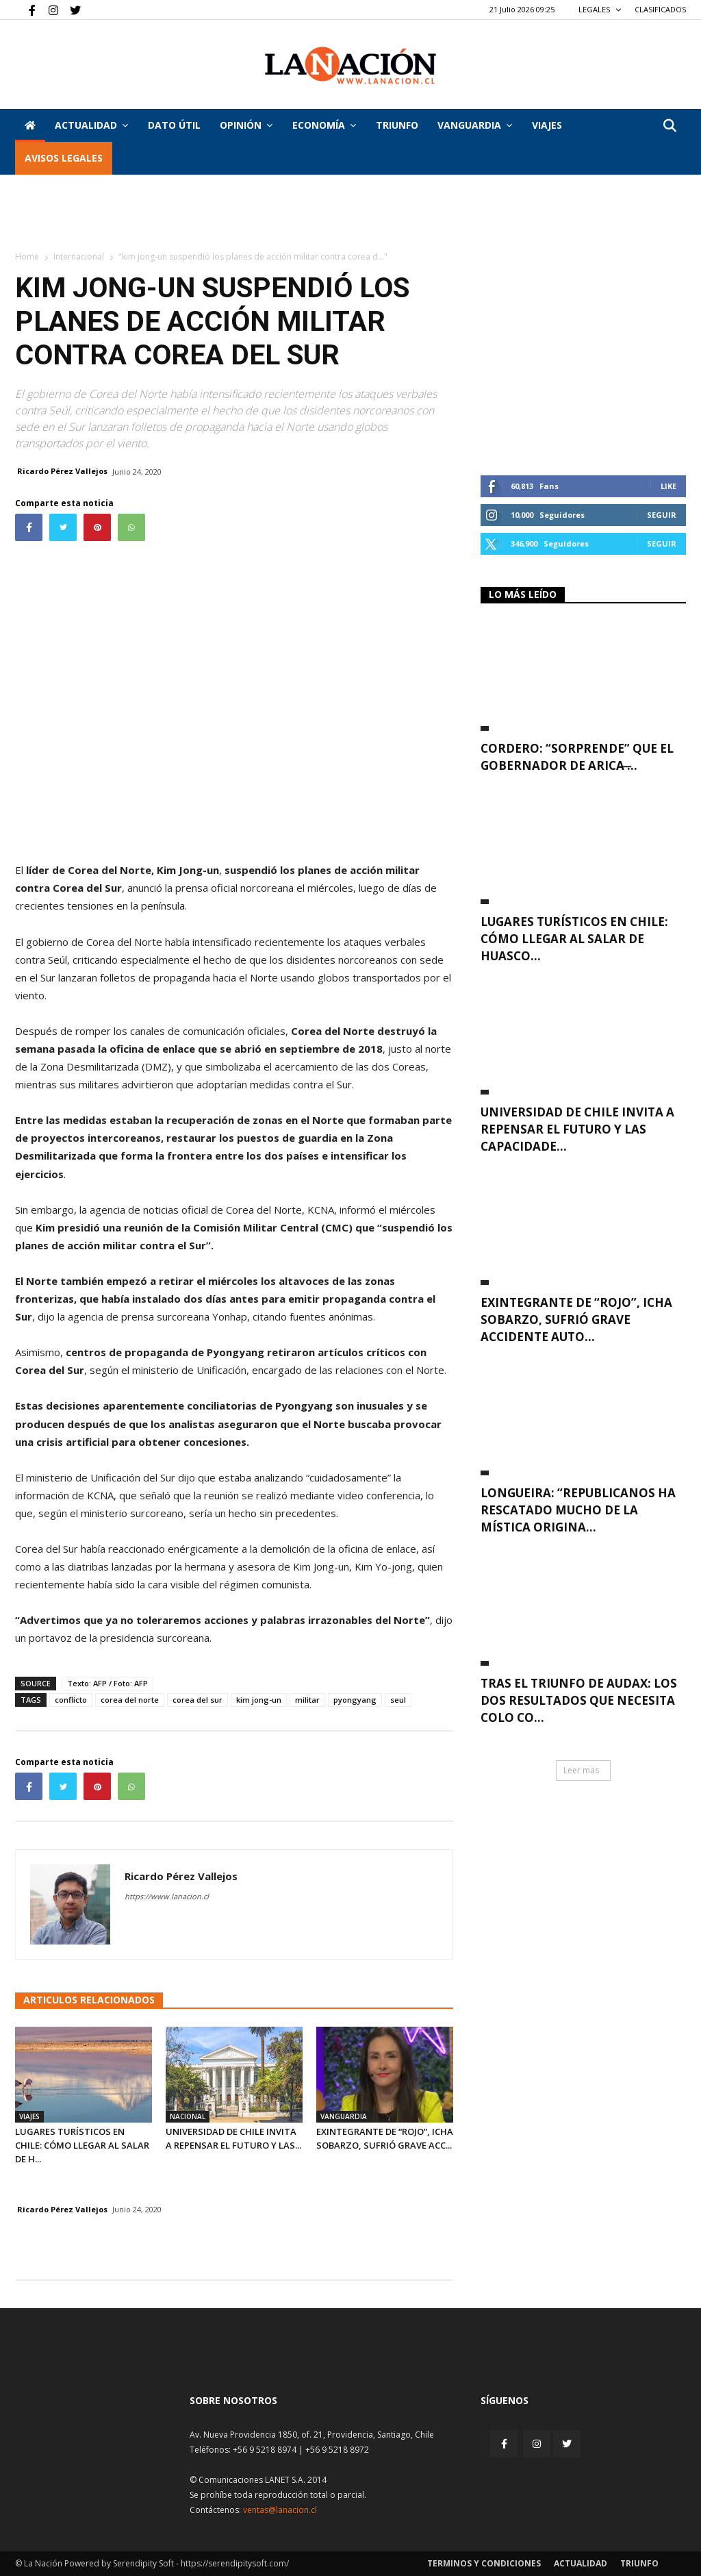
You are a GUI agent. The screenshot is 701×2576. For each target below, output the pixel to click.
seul (398, 1700)
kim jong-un (258, 1700)
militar (307, 1700)
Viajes (29, 2116)
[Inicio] (30, 125)
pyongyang (355, 1700)
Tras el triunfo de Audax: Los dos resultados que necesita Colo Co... (579, 1700)
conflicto (71, 1700)
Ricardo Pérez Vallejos (62, 471)
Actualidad (91, 125)
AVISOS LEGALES (64, 157)
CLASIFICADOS (660, 9)
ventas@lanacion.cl (280, 2510)
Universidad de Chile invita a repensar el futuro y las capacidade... (577, 1129)
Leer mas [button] (581, 1770)
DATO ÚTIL (174, 125)
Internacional (78, 256)
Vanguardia (474, 125)
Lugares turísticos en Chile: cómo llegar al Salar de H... (82, 2145)
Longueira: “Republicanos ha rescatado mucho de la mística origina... (578, 1510)
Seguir (661, 515)
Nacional (187, 2116)
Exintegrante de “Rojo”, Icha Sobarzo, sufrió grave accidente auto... (576, 1320)
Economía (324, 125)
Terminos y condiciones (484, 2563)
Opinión (246, 125)
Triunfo (397, 125)
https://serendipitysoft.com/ (235, 2563)
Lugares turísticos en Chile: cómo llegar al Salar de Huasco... (574, 939)
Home (27, 256)
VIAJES (547, 125)
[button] (669, 126)
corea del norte (130, 1700)
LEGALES (600, 9)
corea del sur (197, 1700)
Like (668, 486)
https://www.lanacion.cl (167, 1896)
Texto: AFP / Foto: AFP (107, 1683)
